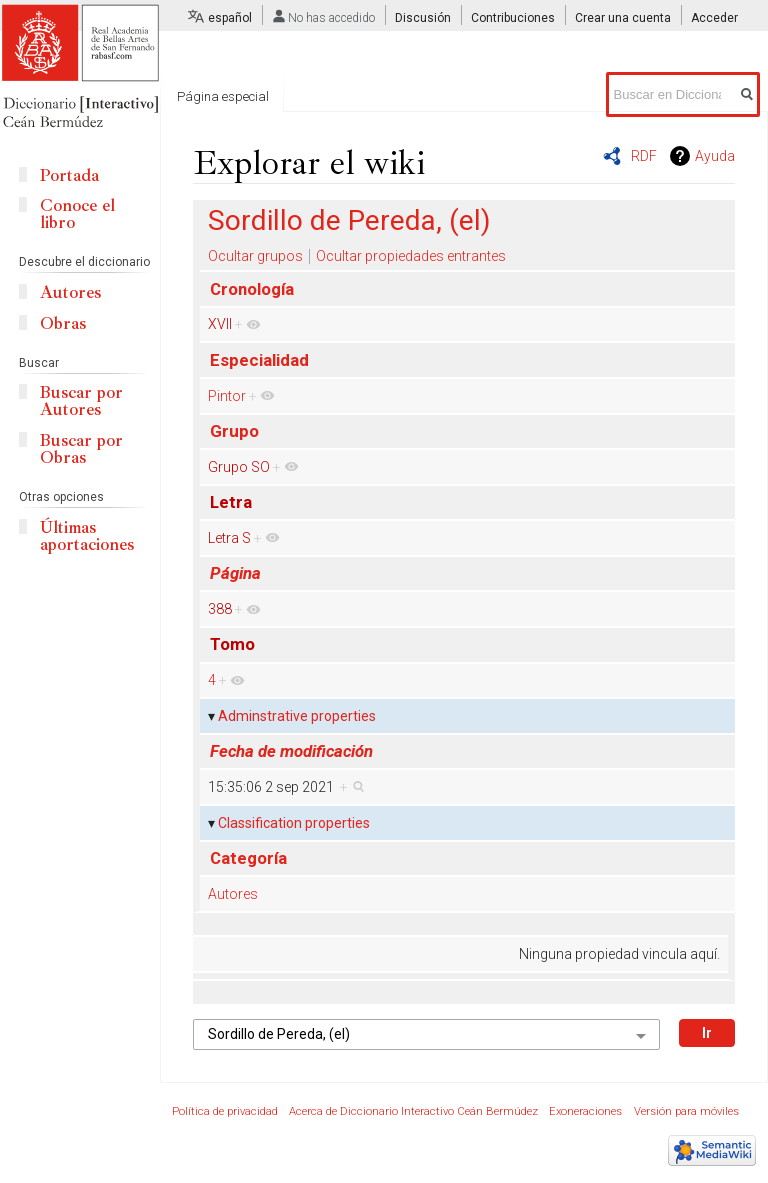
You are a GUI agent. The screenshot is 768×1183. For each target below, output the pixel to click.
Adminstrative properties (297, 716)
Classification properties (294, 823)
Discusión (423, 18)
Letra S (229, 538)
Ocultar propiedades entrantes (411, 256)
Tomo (232, 644)
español (230, 18)
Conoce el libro (77, 214)
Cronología (252, 289)
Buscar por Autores (81, 401)
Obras (63, 323)
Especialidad (259, 360)
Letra (231, 502)
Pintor (227, 396)
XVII (220, 324)
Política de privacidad (225, 1111)
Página (235, 573)
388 (220, 609)
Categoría (248, 858)
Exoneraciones (585, 1111)
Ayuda (715, 156)
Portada (69, 175)
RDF (644, 156)
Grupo (234, 431)
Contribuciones (513, 18)
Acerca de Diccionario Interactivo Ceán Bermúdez (413, 1111)
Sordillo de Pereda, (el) (349, 220)
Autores (233, 894)
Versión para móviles (686, 1111)
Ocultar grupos (255, 256)
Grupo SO (239, 467)
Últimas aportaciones (87, 536)
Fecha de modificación (291, 751)
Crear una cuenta (623, 18)
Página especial (223, 96)
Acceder (714, 18)
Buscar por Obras (81, 449)
